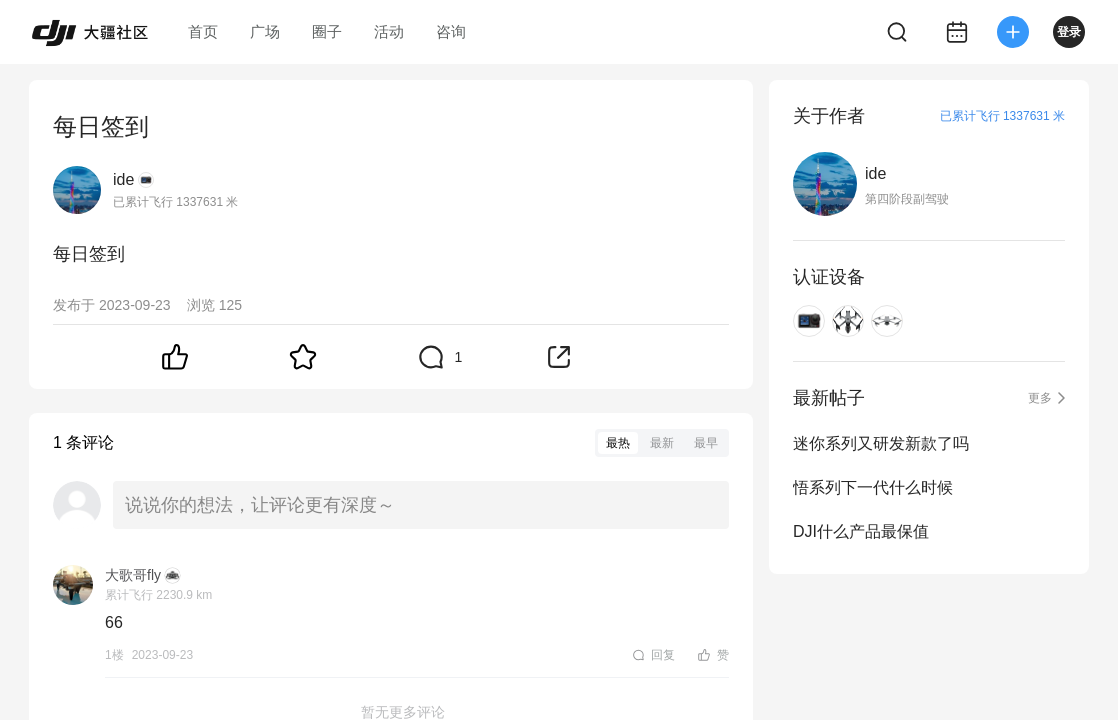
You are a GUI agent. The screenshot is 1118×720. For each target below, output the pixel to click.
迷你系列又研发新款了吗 (881, 443)
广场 (265, 31)
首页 (203, 31)
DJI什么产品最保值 (861, 531)
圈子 (327, 31)
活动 (389, 31)
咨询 (451, 31)
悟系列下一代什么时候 (873, 487)
